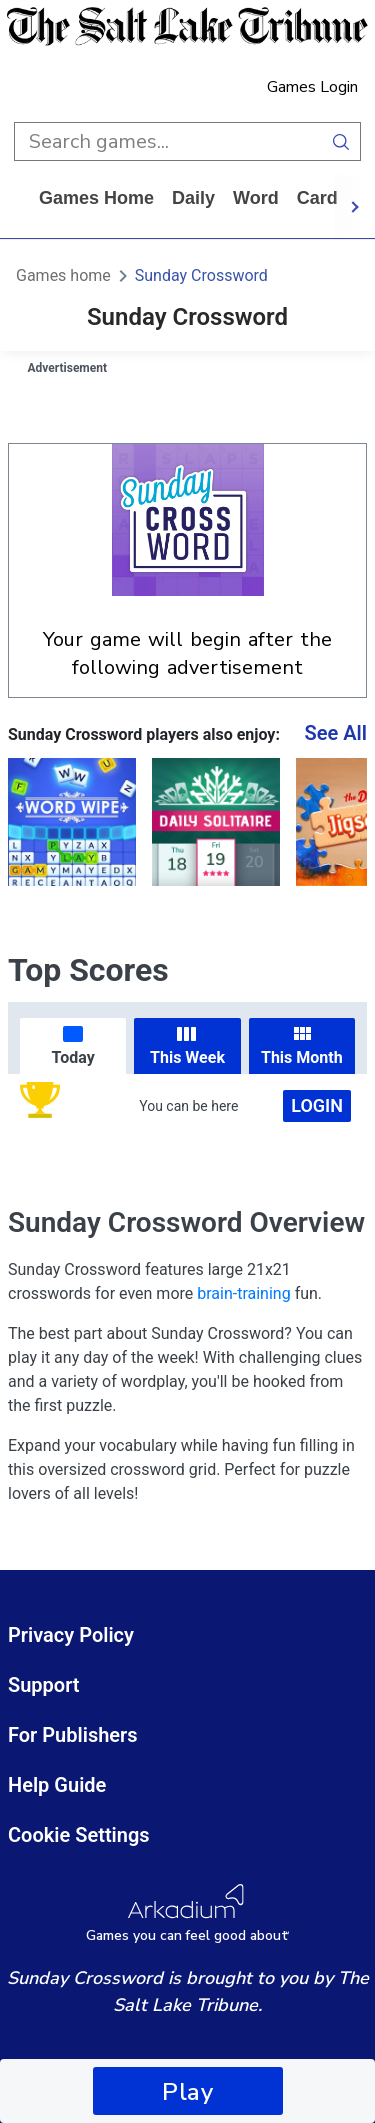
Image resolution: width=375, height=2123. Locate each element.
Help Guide (57, 1785)
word (256, 198)
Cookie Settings (79, 1835)
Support (44, 1685)
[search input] (168, 141)
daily (193, 198)
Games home (96, 198)
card (317, 198)
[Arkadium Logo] (187, 1913)
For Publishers (73, 1735)
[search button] (341, 141)
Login (317, 1105)
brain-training (243, 1293)
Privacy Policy (71, 1635)
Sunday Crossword (201, 275)
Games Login (312, 87)
